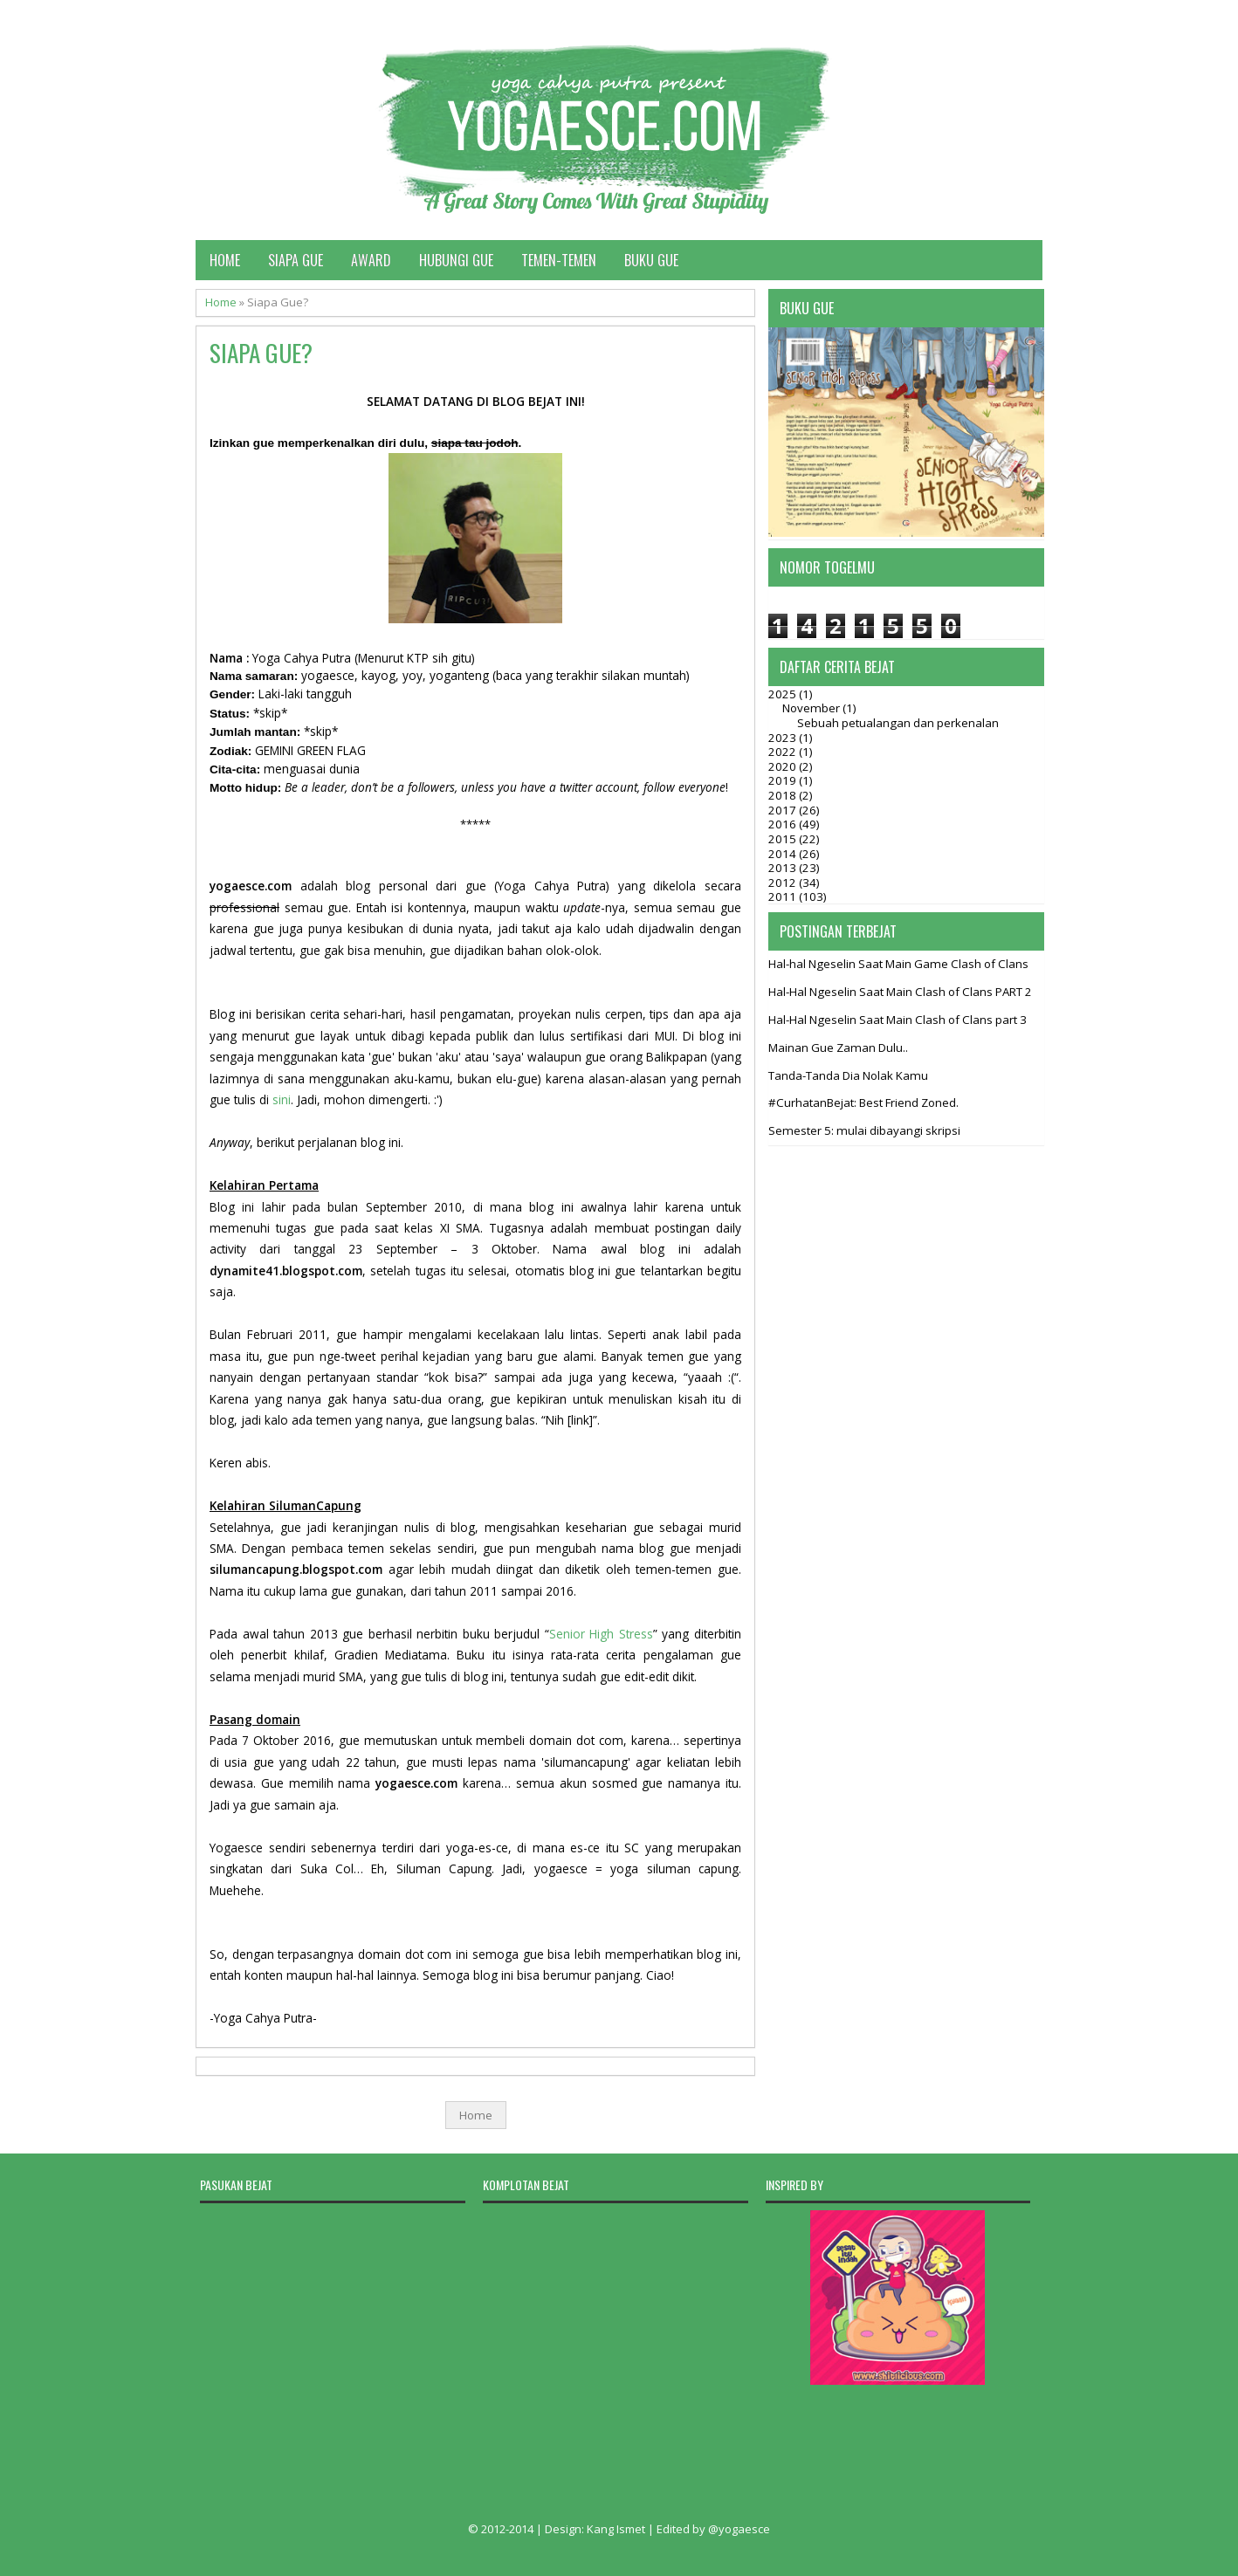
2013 (783, 868)
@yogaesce (739, 2529)
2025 (783, 694)
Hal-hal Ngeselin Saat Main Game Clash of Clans (898, 964)
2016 (783, 824)
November (812, 708)
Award (371, 260)
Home (225, 260)
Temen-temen (558, 260)
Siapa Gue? (261, 353)
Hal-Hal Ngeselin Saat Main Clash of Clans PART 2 (900, 991)
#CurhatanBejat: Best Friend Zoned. (863, 1102)
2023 (783, 737)
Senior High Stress (601, 1633)
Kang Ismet (616, 2529)
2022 (783, 751)
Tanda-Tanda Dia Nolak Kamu (848, 1075)
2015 (783, 839)
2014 (783, 854)
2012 (783, 882)
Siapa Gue (295, 260)
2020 (783, 766)
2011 (783, 896)
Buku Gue (651, 260)
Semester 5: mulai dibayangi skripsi (864, 1130)
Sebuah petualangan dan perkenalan (898, 723)
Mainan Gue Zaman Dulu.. (838, 1047)
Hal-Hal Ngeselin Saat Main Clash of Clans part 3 (897, 1019)
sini (281, 1099)
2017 (783, 810)
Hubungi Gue (456, 260)
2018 (783, 795)
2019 (783, 780)
